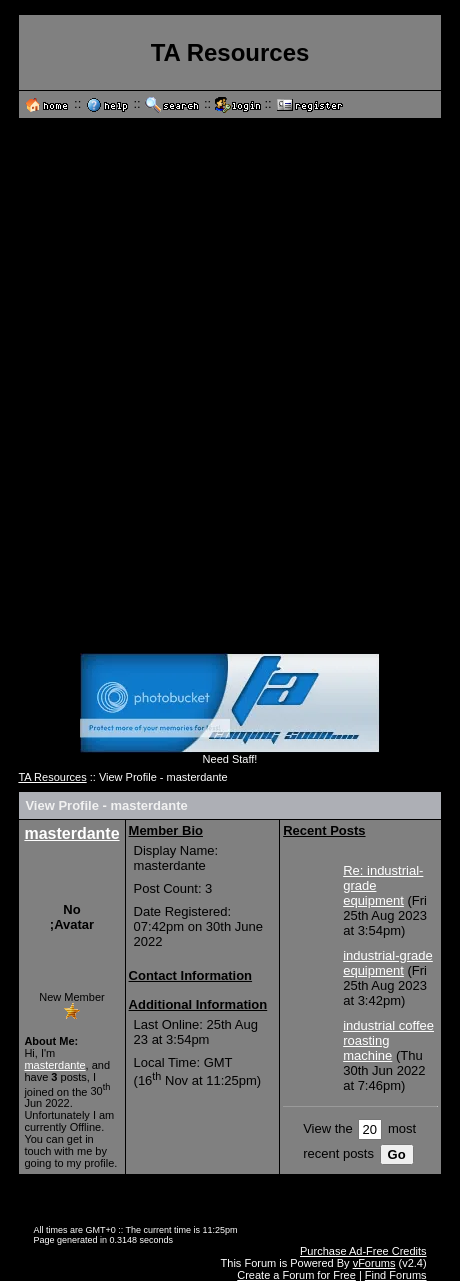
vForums (374, 1263)
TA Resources (52, 777)
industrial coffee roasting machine (388, 1040)
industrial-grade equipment (388, 963)
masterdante (71, 833)
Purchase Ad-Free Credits (363, 1251)
